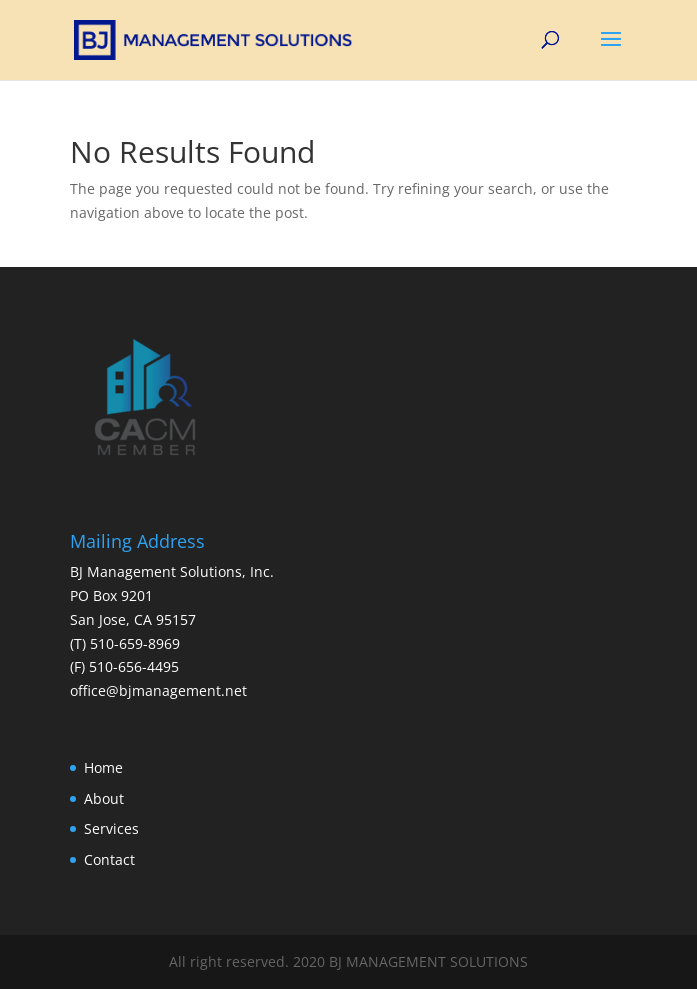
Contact (109, 859)
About (104, 798)
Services (111, 828)
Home (103, 767)
